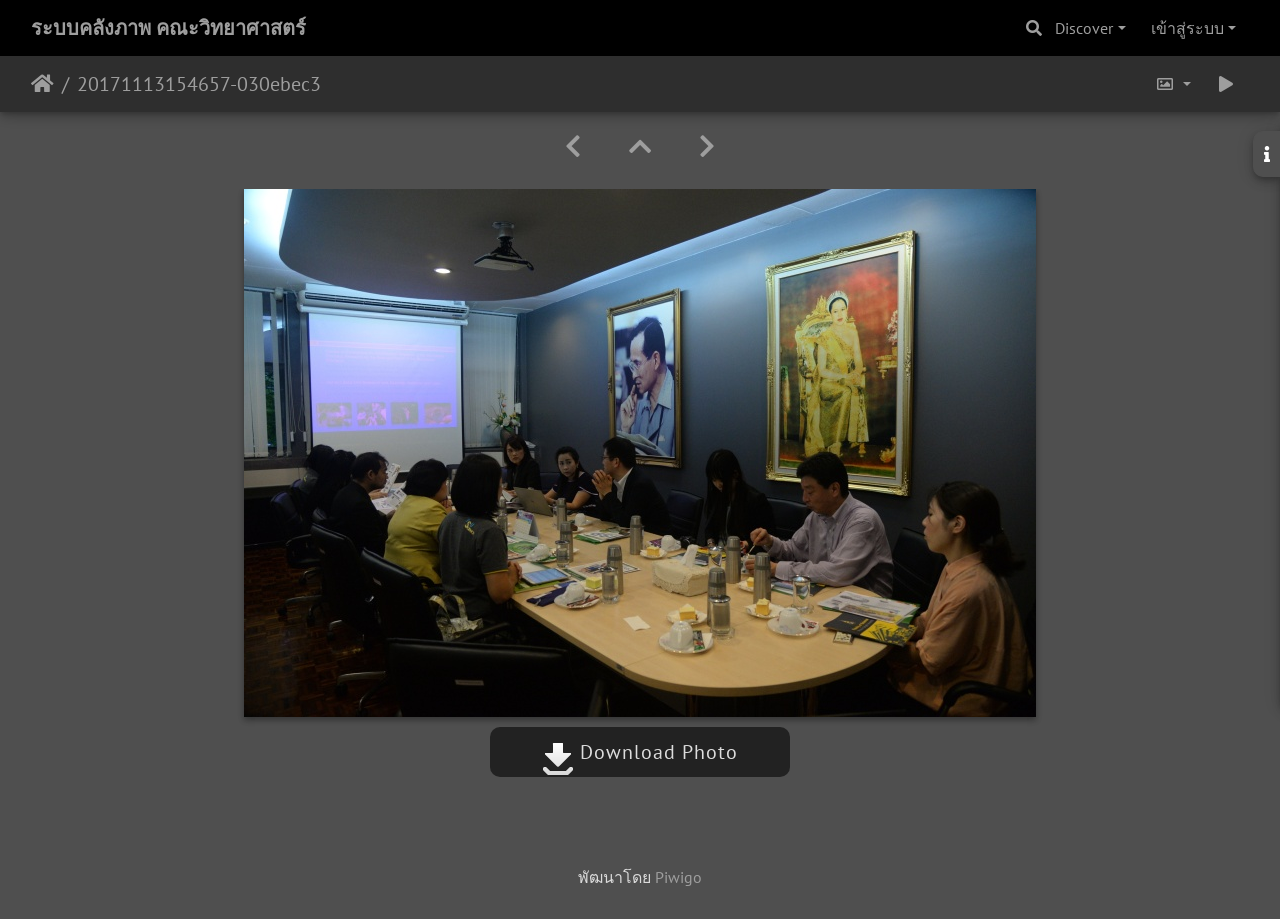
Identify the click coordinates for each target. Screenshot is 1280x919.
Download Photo (640, 752)
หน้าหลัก (42, 84)
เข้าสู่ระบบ (1187, 28)
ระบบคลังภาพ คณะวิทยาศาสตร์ (168, 28)
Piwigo (678, 877)
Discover (1084, 28)
